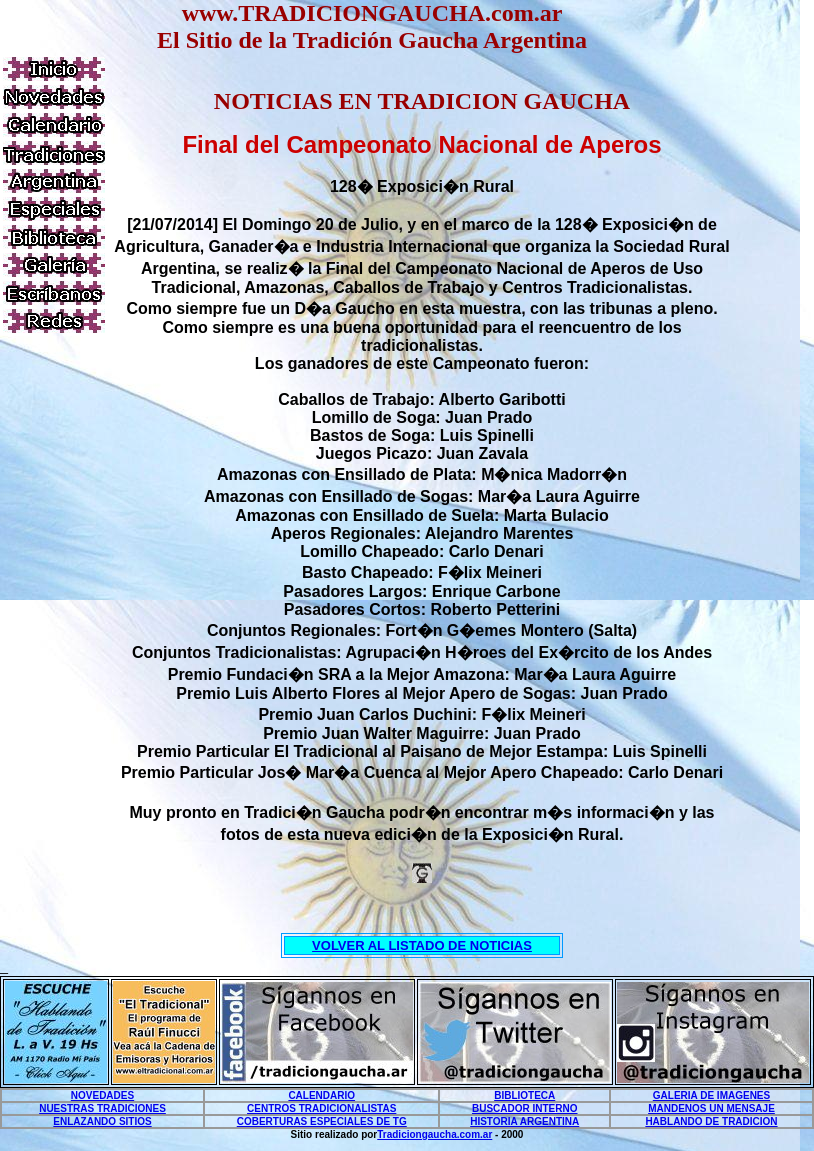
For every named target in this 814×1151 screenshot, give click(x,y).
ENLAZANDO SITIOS (102, 1121)
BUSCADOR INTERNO (525, 1108)
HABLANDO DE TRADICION (711, 1121)
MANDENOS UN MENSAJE (711, 1108)
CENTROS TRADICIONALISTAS (321, 1108)
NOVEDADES (102, 1095)
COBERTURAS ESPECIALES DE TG (322, 1121)
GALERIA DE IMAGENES (711, 1095)
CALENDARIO (321, 1095)
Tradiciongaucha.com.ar (434, 1134)
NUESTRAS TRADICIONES (102, 1108)
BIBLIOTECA (524, 1095)
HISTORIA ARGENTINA (524, 1121)
